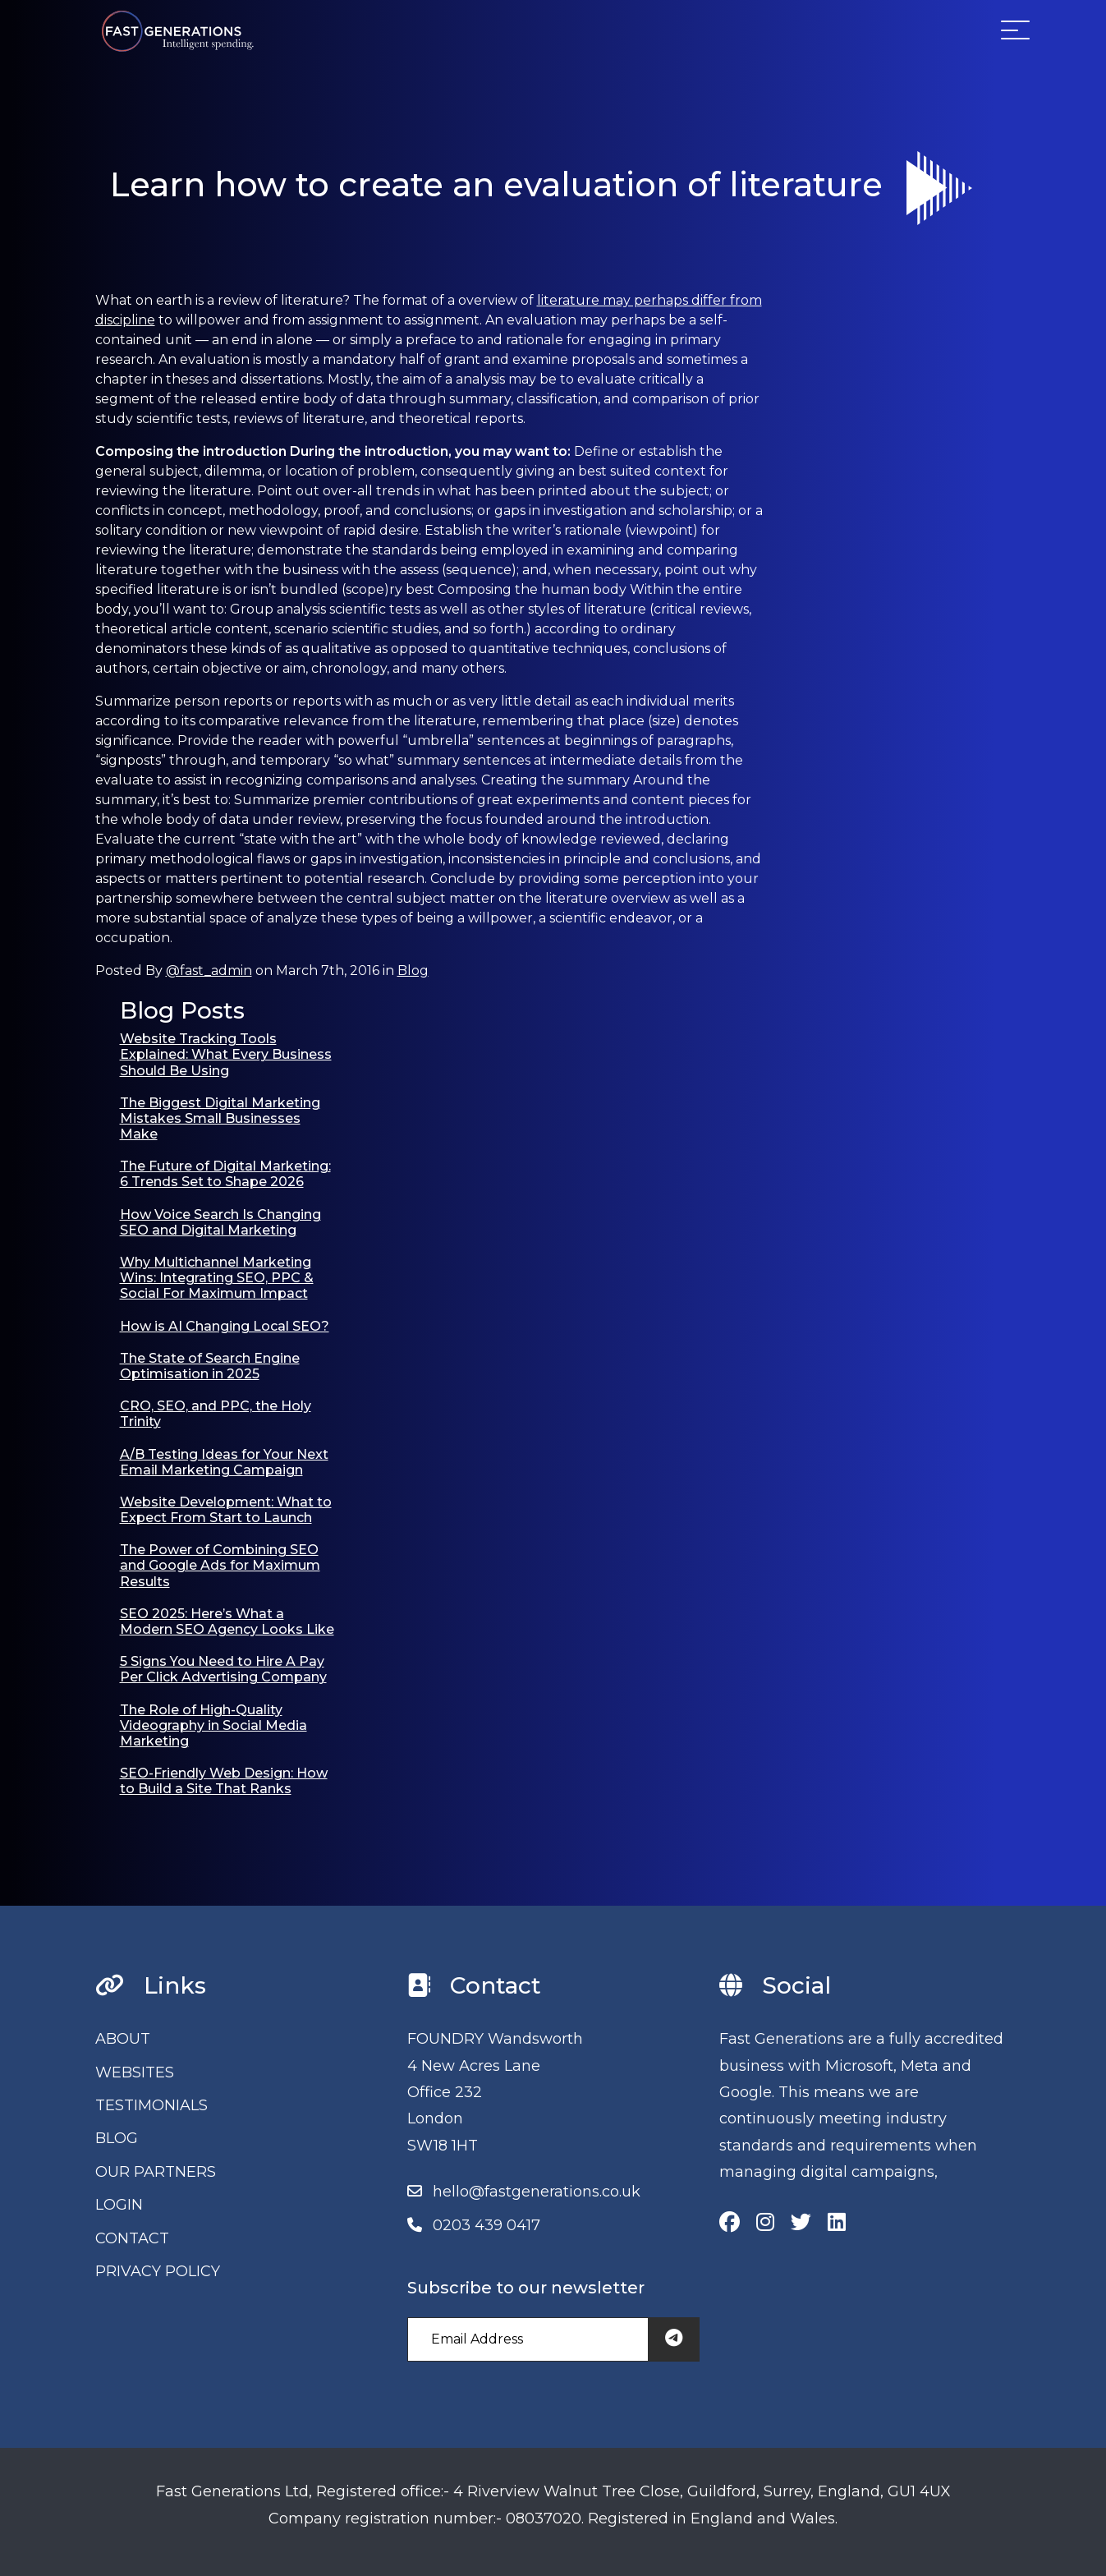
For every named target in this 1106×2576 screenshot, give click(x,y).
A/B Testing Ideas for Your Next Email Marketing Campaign (224, 1462)
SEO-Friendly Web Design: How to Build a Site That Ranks (224, 1780)
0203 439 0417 (486, 2225)
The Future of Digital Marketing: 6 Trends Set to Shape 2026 (225, 1173)
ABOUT (122, 2039)
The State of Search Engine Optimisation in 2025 (210, 1366)
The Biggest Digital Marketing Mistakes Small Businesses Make (220, 1118)
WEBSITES (134, 2072)
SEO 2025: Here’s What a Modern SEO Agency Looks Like (227, 1621)
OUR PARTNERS (155, 2172)
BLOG (116, 2138)
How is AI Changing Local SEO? (224, 1326)
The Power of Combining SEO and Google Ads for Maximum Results (220, 1565)
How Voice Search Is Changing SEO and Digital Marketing (220, 1222)
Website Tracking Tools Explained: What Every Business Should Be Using (226, 1054)
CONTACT (132, 2238)
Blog (413, 970)
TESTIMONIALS (151, 2105)
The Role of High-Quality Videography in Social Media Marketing (213, 1725)
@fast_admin (209, 970)
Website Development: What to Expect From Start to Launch (226, 1509)
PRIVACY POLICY (157, 2271)
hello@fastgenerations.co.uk (536, 2192)
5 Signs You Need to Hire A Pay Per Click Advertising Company (223, 1669)
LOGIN (119, 2205)
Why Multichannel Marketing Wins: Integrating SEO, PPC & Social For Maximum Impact (217, 1277)
